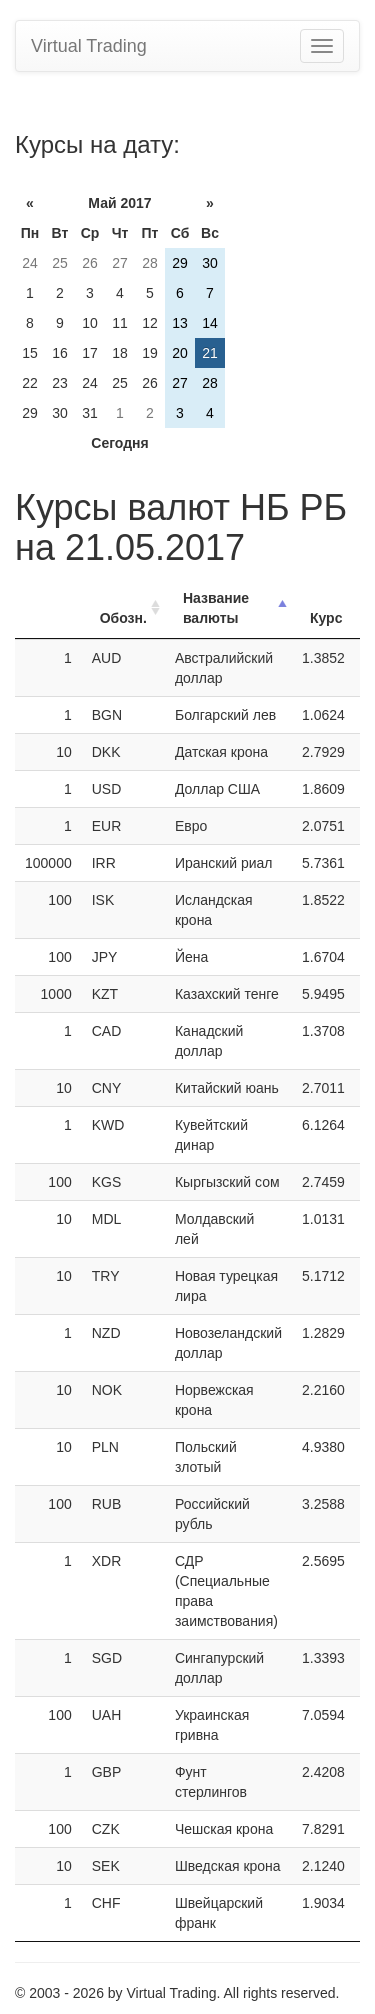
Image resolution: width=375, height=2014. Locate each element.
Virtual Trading (89, 46)
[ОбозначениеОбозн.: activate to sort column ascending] (123, 608)
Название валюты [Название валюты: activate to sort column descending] (216, 608)
